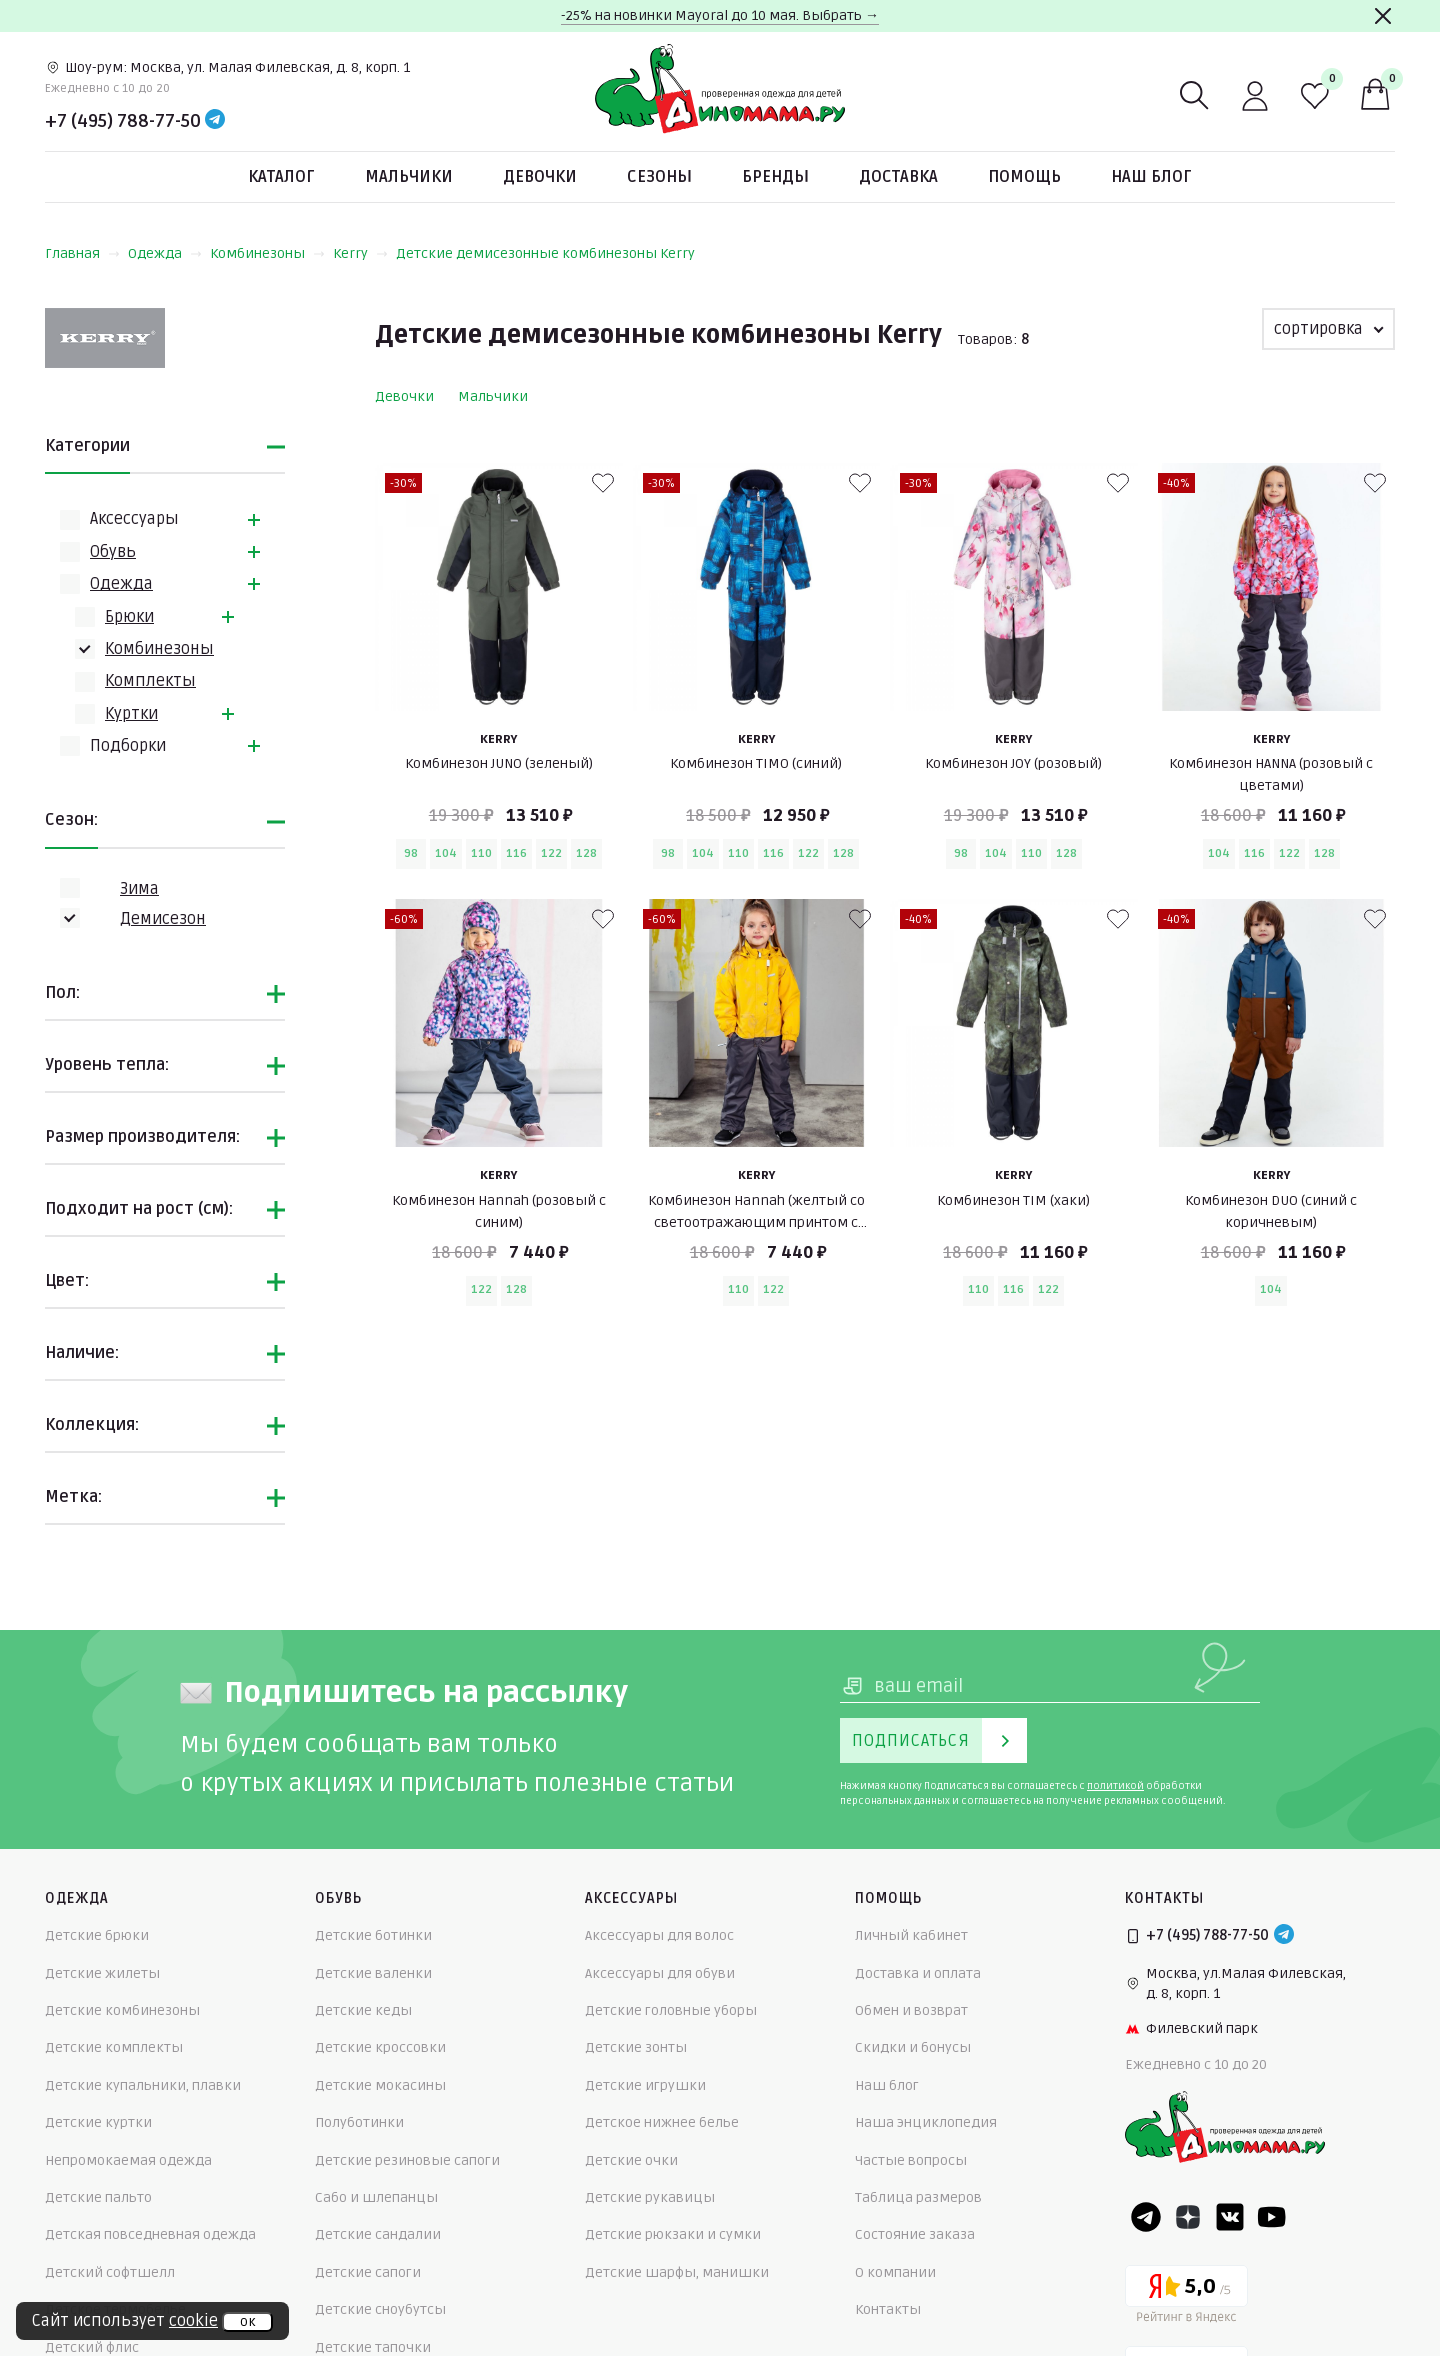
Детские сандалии (378, 2234)
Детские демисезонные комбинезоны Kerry (545, 253)
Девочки (540, 177)
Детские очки (631, 2160)
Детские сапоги (368, 2272)
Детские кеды (363, 2010)
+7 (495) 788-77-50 (123, 121)
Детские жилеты (102, 1973)
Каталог (281, 177)
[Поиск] (1195, 96)
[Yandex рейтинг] (1186, 2297)
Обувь (113, 552)
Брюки (129, 617)
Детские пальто (98, 2197)
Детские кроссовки (380, 2047)
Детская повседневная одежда (150, 2234)
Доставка (898, 177)
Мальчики (409, 177)
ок (247, 2322)
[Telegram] (215, 121)
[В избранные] (603, 483)
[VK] (1230, 2217)
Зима (139, 889)
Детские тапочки (373, 2347)
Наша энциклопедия (926, 2122)
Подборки (128, 746)
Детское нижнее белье (662, 2122)
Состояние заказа (915, 2234)
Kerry (360, 253)
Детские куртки (98, 2122)
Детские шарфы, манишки (677, 2272)
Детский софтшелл (110, 2272)
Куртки (131, 714)
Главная (82, 253)
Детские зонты (636, 2047)
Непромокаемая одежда (128, 2160)
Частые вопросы (911, 2160)
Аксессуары (134, 519)
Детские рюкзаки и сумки (673, 2234)
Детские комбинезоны (122, 2010)
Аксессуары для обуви (660, 1973)
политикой (1115, 1786)
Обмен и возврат (911, 2010)
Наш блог (1151, 177)
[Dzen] (1188, 2217)
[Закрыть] (1383, 16)
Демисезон (163, 919)
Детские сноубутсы (380, 2309)
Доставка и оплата (918, 1973)
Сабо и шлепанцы (376, 2197)
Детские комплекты (114, 2047)
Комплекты (150, 681)
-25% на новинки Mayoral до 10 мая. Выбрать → (720, 15)
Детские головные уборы (671, 2010)
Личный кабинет (911, 1935)
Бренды (775, 177)
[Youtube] (1272, 2217)
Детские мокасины (380, 2085)
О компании (895, 2272)
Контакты (888, 2309)
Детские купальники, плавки (143, 2085)
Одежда (165, 253)
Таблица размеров (918, 2197)
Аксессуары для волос (659, 1935)
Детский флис (92, 2347)
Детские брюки (97, 1935)
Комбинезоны (267, 253)
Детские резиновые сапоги (407, 2160)
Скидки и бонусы (913, 2047)
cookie (193, 2321)
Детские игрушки (645, 2085)
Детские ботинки (373, 1935)
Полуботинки (359, 2122)
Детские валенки (373, 1973)
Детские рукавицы (650, 2197)
